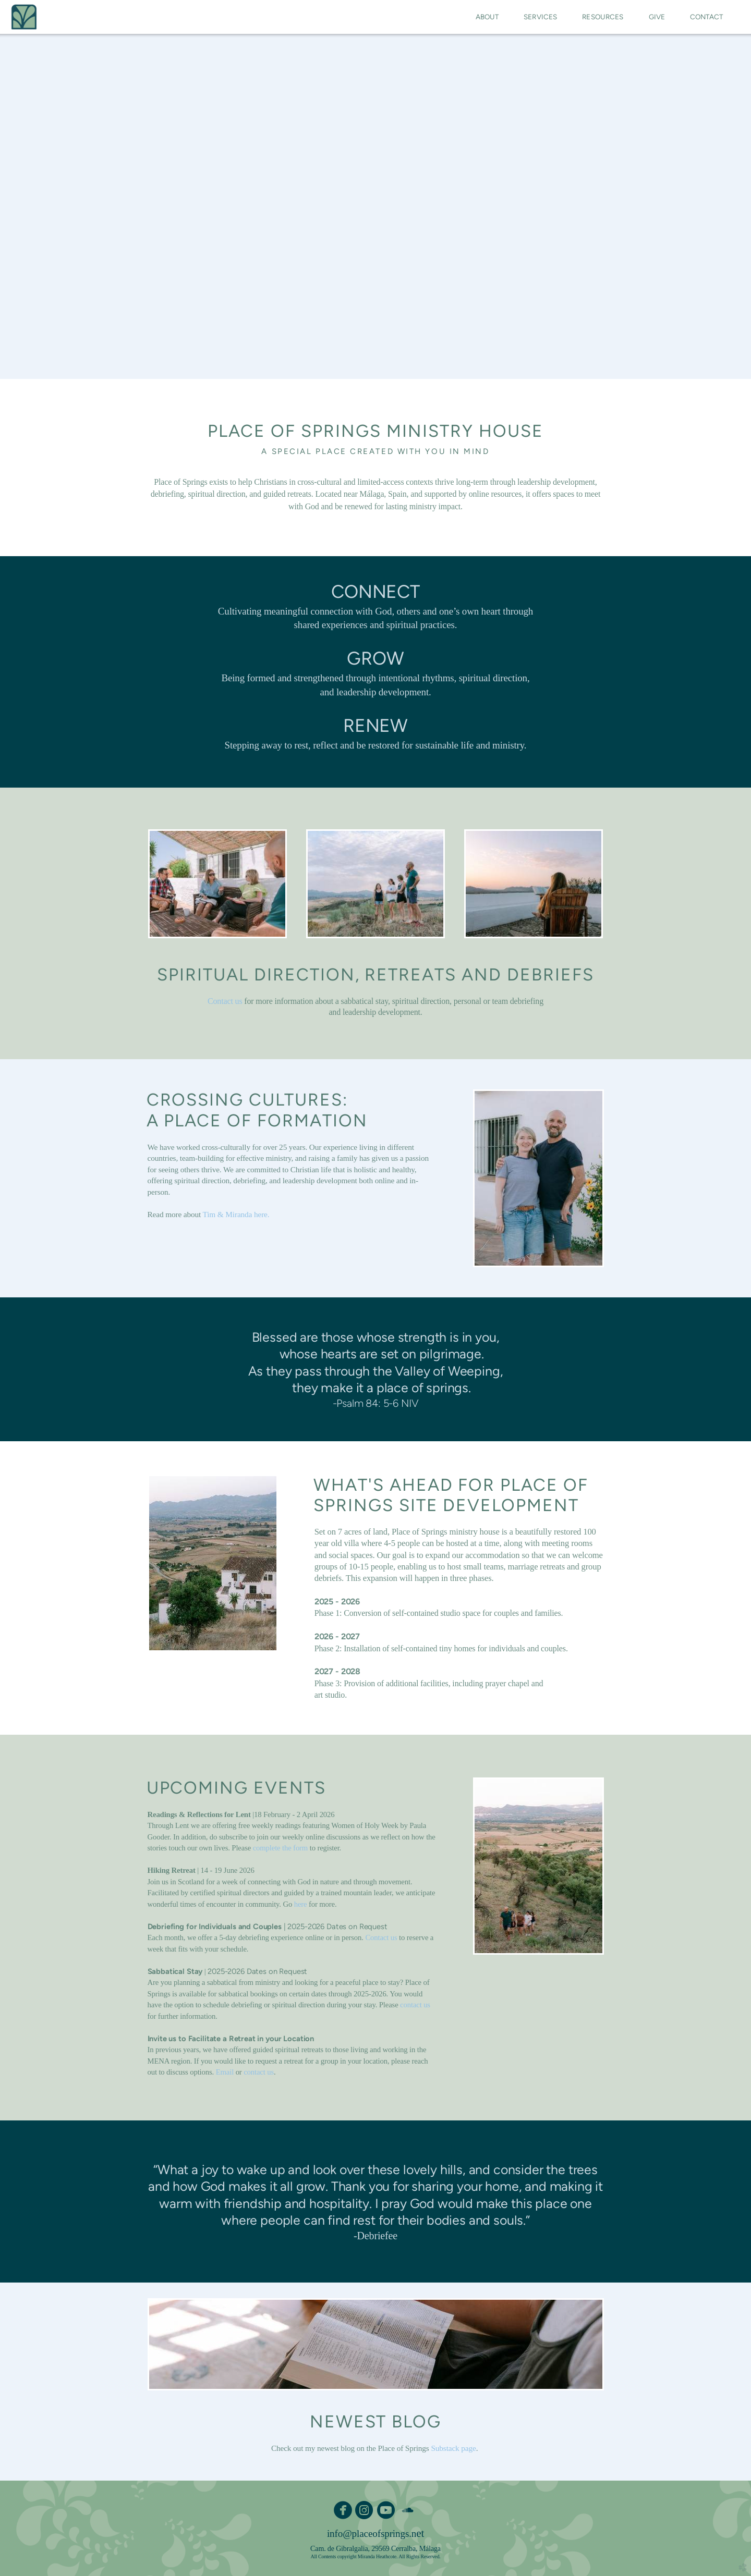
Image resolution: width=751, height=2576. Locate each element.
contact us (415, 2005)
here (300, 1904)
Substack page (453, 2448)
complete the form (280, 1848)
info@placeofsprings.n (371, 2533)
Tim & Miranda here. (236, 1214)
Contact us (225, 1001)
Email (225, 2072)
